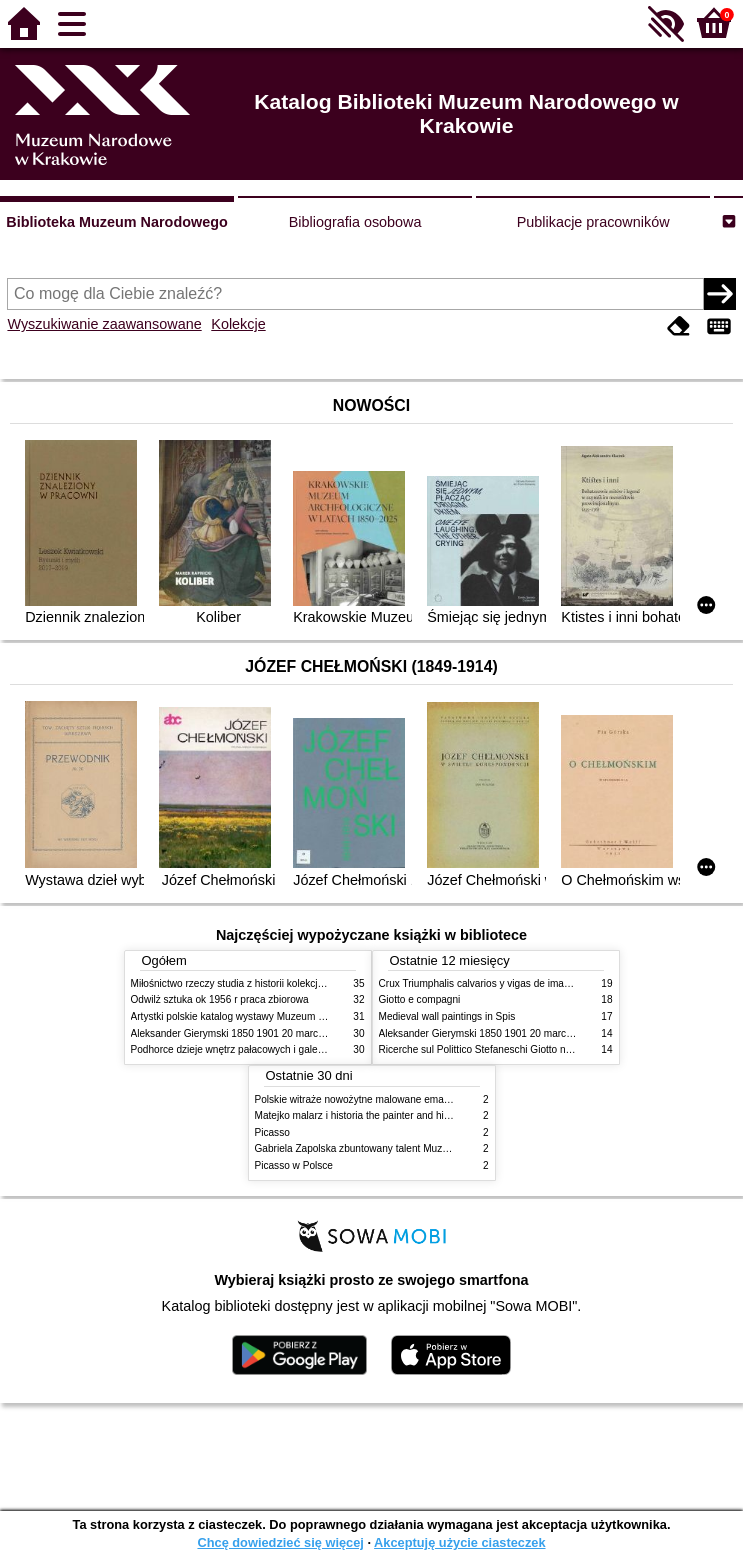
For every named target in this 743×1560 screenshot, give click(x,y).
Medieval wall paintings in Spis (447, 1016)
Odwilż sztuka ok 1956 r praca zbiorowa (220, 999)
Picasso (272, 1132)
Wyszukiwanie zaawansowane (104, 324)
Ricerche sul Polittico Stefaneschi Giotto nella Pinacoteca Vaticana (527, 1049)
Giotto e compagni (420, 999)
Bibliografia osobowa (355, 222)
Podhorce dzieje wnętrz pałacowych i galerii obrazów (249, 1049)
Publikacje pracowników (593, 222)
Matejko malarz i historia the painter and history (360, 1115)
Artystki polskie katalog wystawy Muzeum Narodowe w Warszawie (278, 1016)
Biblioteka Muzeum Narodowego (116, 222)
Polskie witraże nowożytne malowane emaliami (360, 1099)
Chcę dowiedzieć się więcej (280, 1542)
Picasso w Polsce (294, 1165)
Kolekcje (238, 324)
